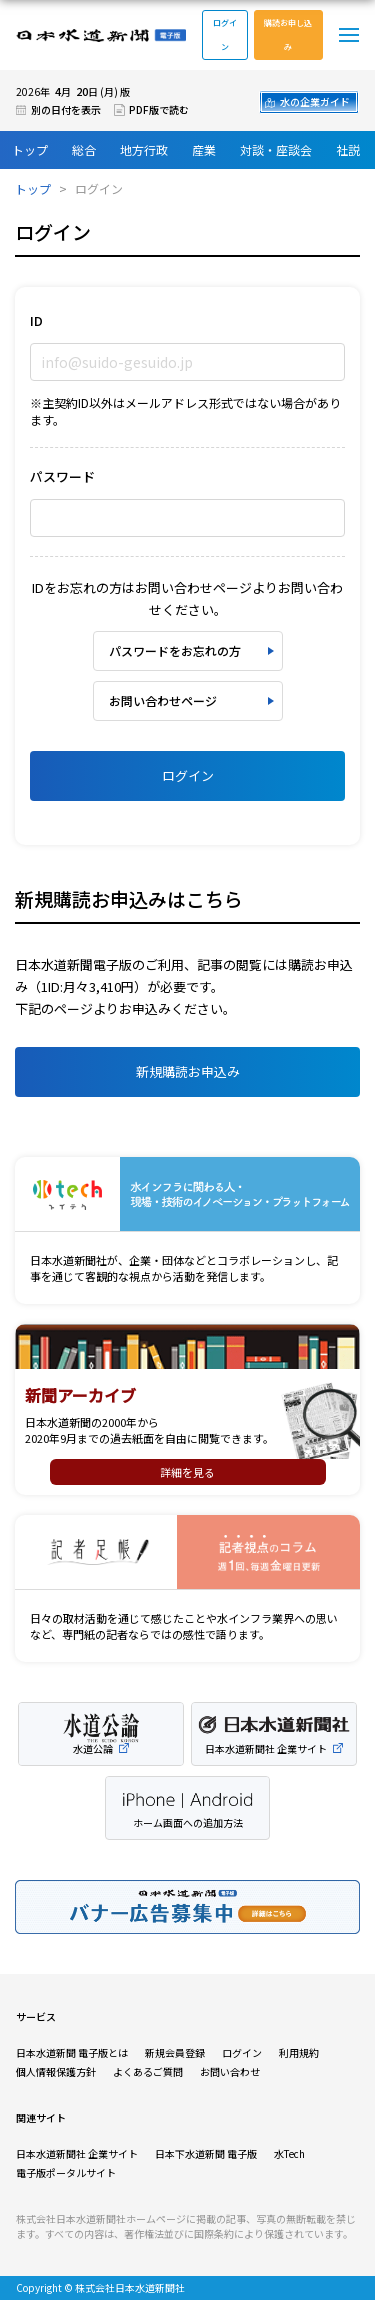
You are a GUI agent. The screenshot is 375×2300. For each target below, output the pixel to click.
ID (36, 320)
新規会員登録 (175, 2052)
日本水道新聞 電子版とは (72, 2052)
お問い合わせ (230, 2071)
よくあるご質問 (148, 2071)
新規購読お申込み (188, 1071)
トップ (30, 149)
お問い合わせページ (163, 700)
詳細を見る (187, 1472)
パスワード (62, 476)
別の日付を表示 (66, 109)
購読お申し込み (288, 34)
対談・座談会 (276, 149)
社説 (348, 149)
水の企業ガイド (315, 101)
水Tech (289, 2153)
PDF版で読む (159, 109)
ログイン (225, 34)
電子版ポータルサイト (66, 2172)
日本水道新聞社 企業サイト (77, 2153)
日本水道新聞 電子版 (101, 35)
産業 (204, 149)
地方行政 (144, 149)
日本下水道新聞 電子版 (206, 2153)
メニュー (349, 35)
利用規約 (299, 2052)
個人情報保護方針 (56, 2071)
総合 (84, 149)
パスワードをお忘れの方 (175, 650)
